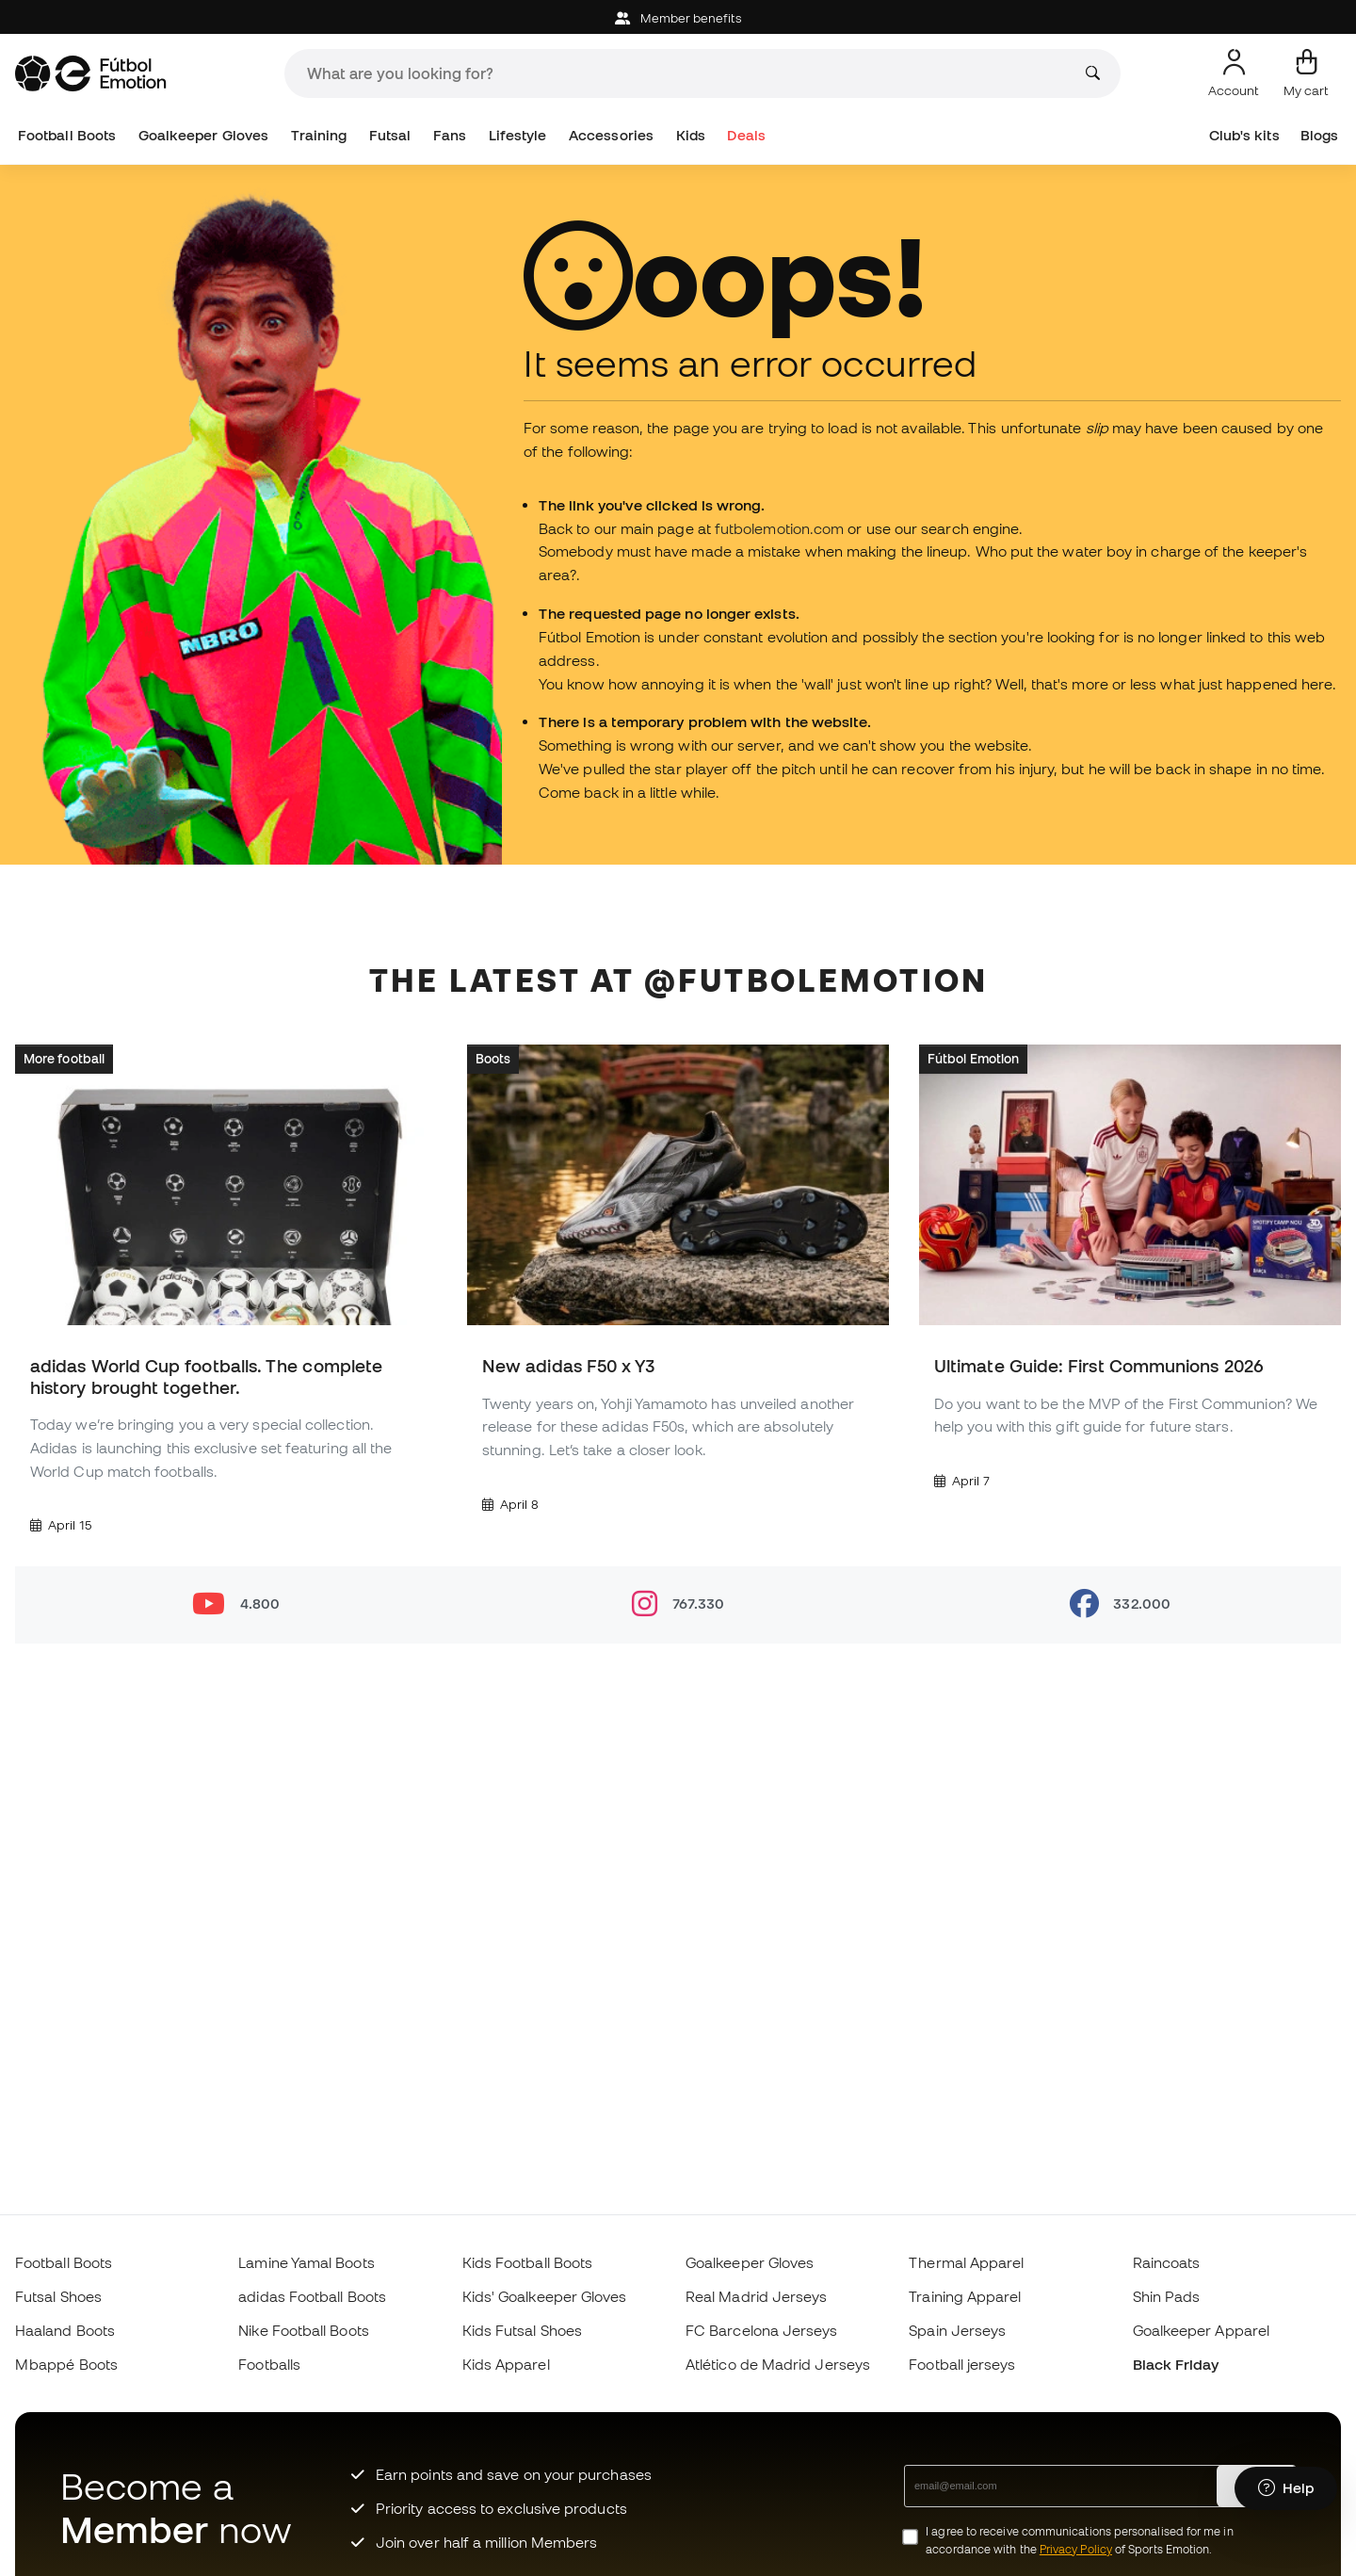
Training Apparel (965, 2296)
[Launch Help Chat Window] (1286, 2488)
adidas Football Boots (312, 2296)
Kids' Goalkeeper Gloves (544, 2296)
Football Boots (67, 135)
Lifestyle (518, 135)
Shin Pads (1167, 2296)
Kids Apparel (506, 2364)
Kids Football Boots (527, 2262)
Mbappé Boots (66, 2364)
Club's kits (1244, 135)
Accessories (611, 135)
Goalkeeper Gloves (203, 135)
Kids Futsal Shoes (522, 2330)
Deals (746, 135)
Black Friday (1176, 2364)
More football (64, 1057)
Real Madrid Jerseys (756, 2296)
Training (319, 135)
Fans (449, 135)
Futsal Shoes (58, 2296)
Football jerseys (962, 2364)
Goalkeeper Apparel (1201, 2330)
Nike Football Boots (303, 2330)
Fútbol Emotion (973, 1057)
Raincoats (1167, 2262)
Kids (690, 135)
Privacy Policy (1076, 2549)
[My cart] (1306, 73)
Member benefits (677, 18)
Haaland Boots (65, 2330)
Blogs (1319, 135)
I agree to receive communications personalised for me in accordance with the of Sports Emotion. (1079, 2540)
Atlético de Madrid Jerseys (778, 2364)
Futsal (390, 135)
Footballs (269, 2364)
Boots (493, 1057)
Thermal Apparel (966, 2262)
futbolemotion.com (779, 528)
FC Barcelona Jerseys (762, 2330)
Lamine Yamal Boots (306, 2262)
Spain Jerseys (957, 2330)
